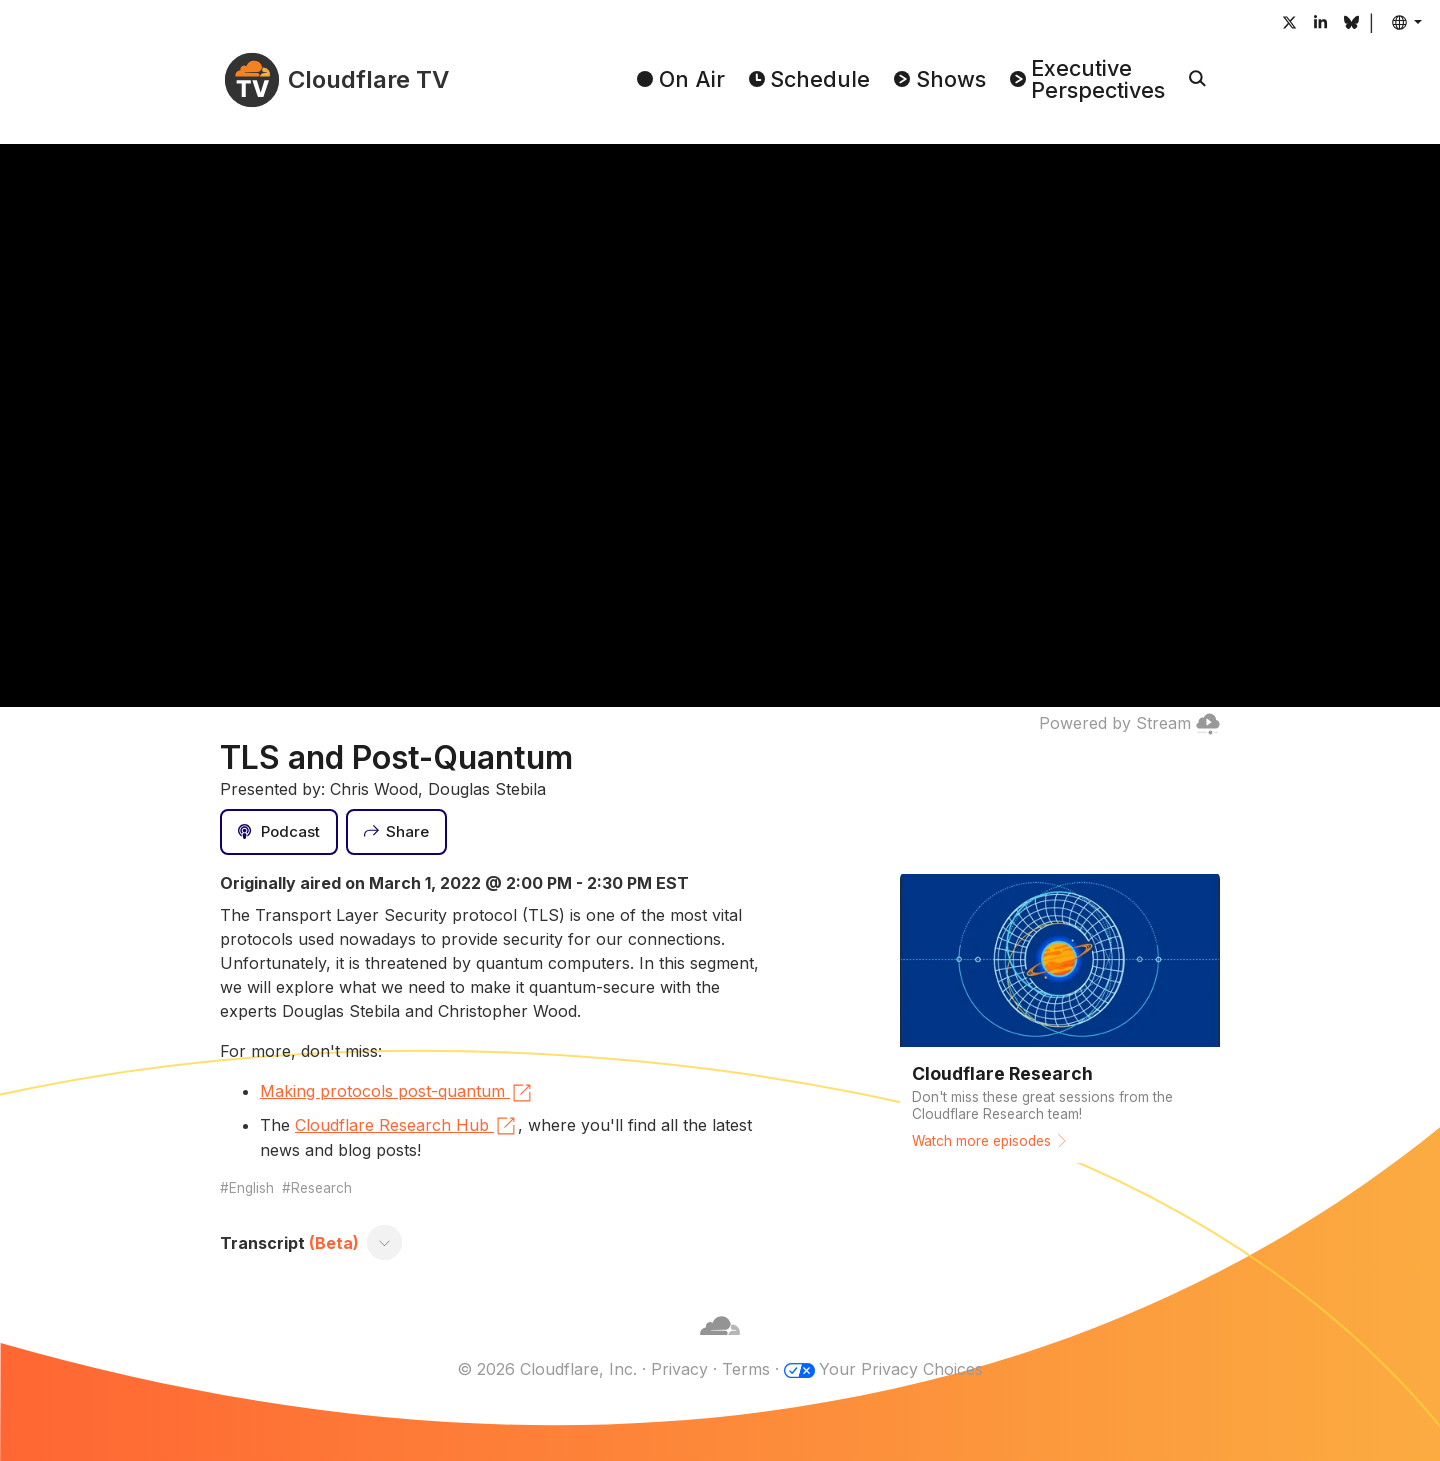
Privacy (679, 1369)
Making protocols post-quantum (397, 1093)
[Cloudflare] (720, 1345)
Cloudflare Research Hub (406, 1126)
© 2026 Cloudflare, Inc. (547, 1369)
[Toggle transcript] (385, 1243)
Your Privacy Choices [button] (901, 1369)
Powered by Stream (1129, 723)
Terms (746, 1369)
